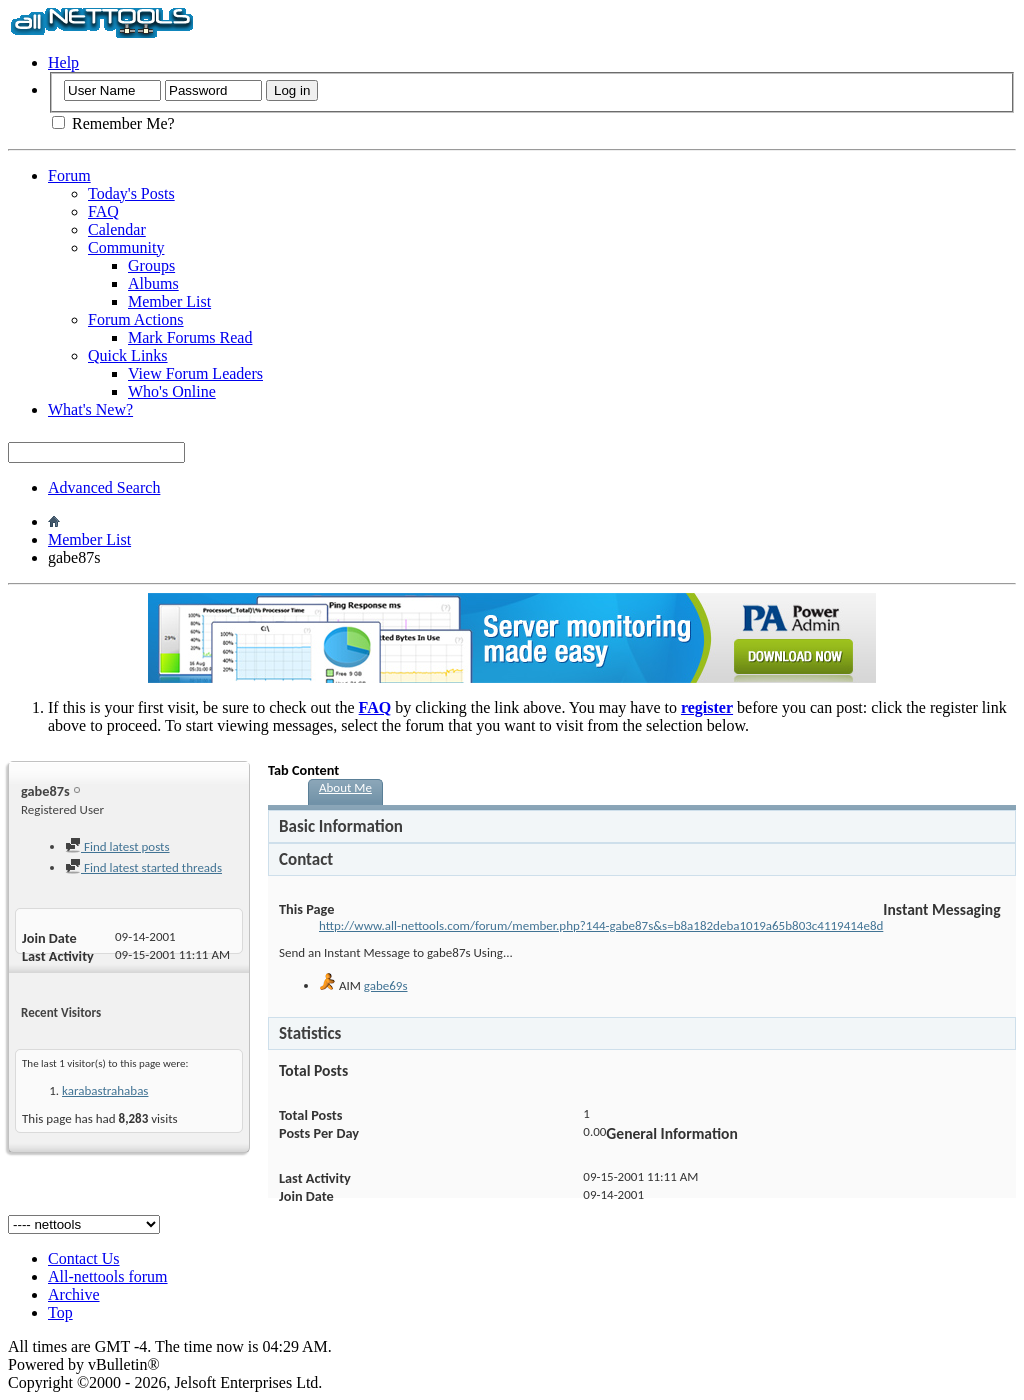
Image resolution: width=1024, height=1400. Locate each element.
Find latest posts (117, 846)
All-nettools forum (108, 1276)
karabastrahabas (105, 1090)
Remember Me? (113, 123)
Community (126, 247)
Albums (153, 283)
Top (60, 1312)
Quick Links (128, 355)
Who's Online (172, 391)
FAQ (103, 211)
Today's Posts (131, 193)
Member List (169, 301)
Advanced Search (104, 487)
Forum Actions (136, 319)
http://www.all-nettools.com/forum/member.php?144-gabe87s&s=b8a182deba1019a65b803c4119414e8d (601, 925)
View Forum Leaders (195, 373)
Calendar (117, 229)
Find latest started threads (143, 867)
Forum (69, 175)
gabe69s (386, 985)
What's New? (90, 409)
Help (63, 62)
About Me (345, 787)
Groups (151, 265)
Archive (74, 1294)
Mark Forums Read (190, 337)
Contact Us (84, 1258)
